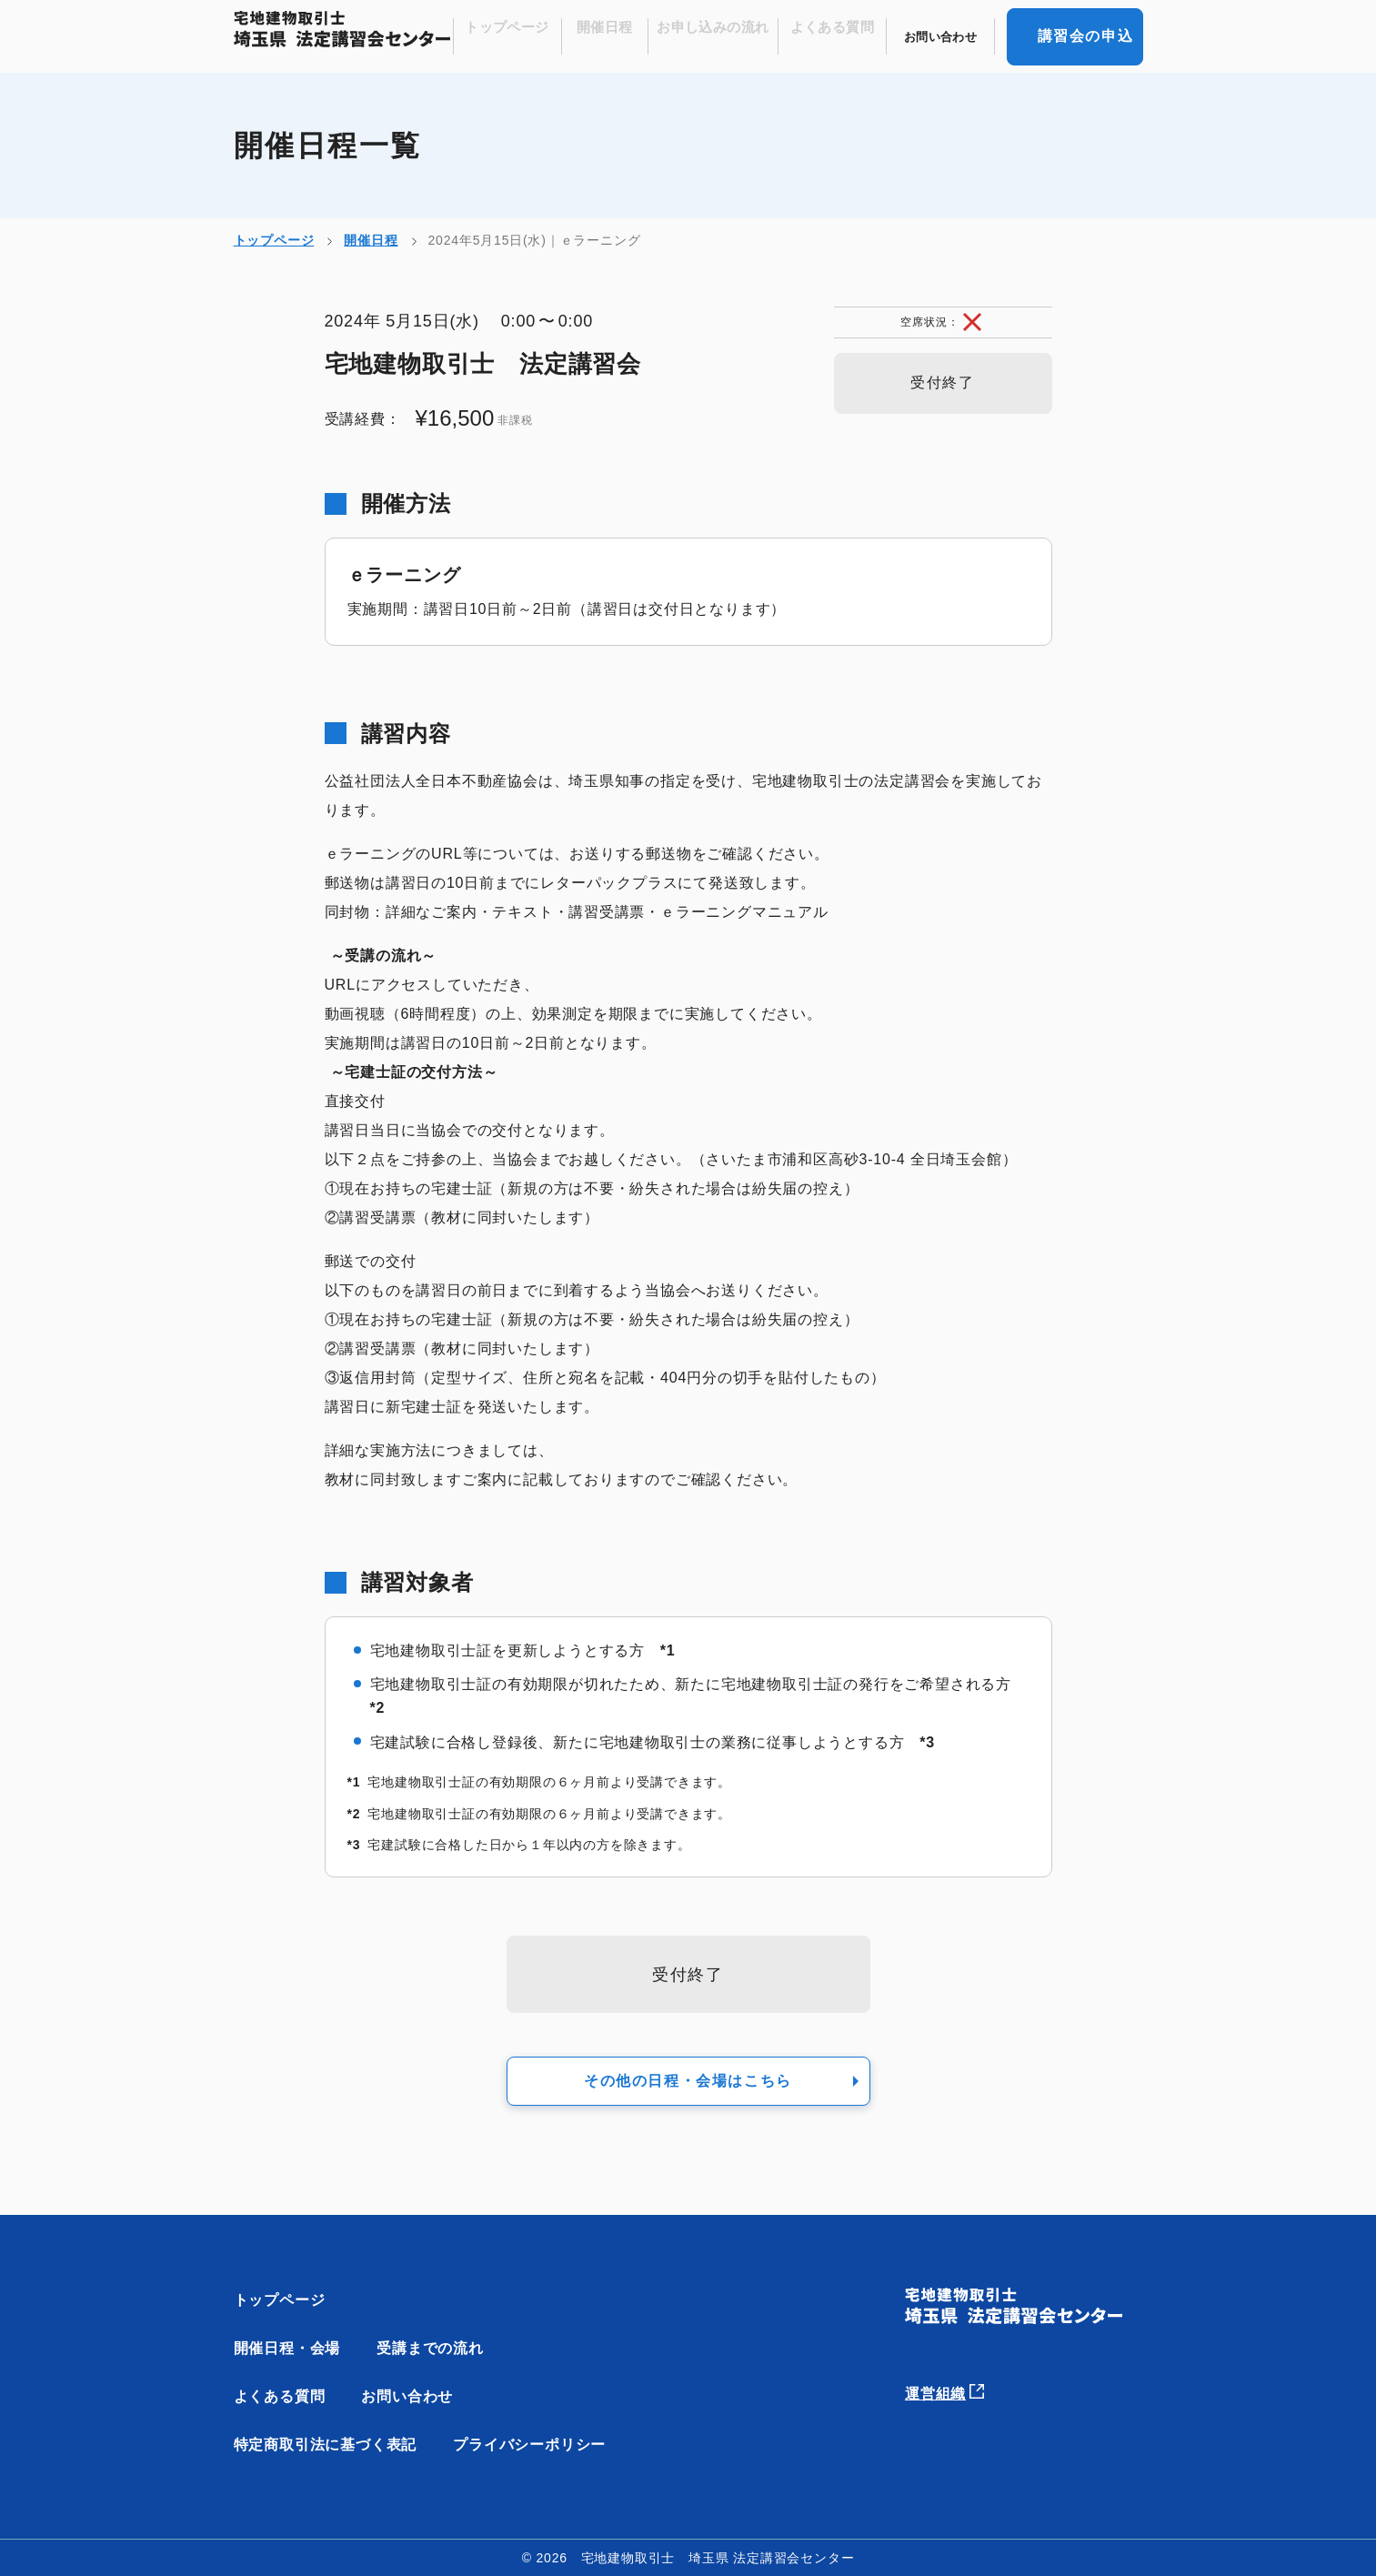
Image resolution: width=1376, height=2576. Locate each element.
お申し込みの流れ (730, 37)
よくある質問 (842, 37)
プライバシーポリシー (529, 2444)
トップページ (537, 37)
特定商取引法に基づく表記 (325, 2444)
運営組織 (956, 2387)
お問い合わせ (944, 37)
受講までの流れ (430, 2348)
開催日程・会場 (287, 2348)
